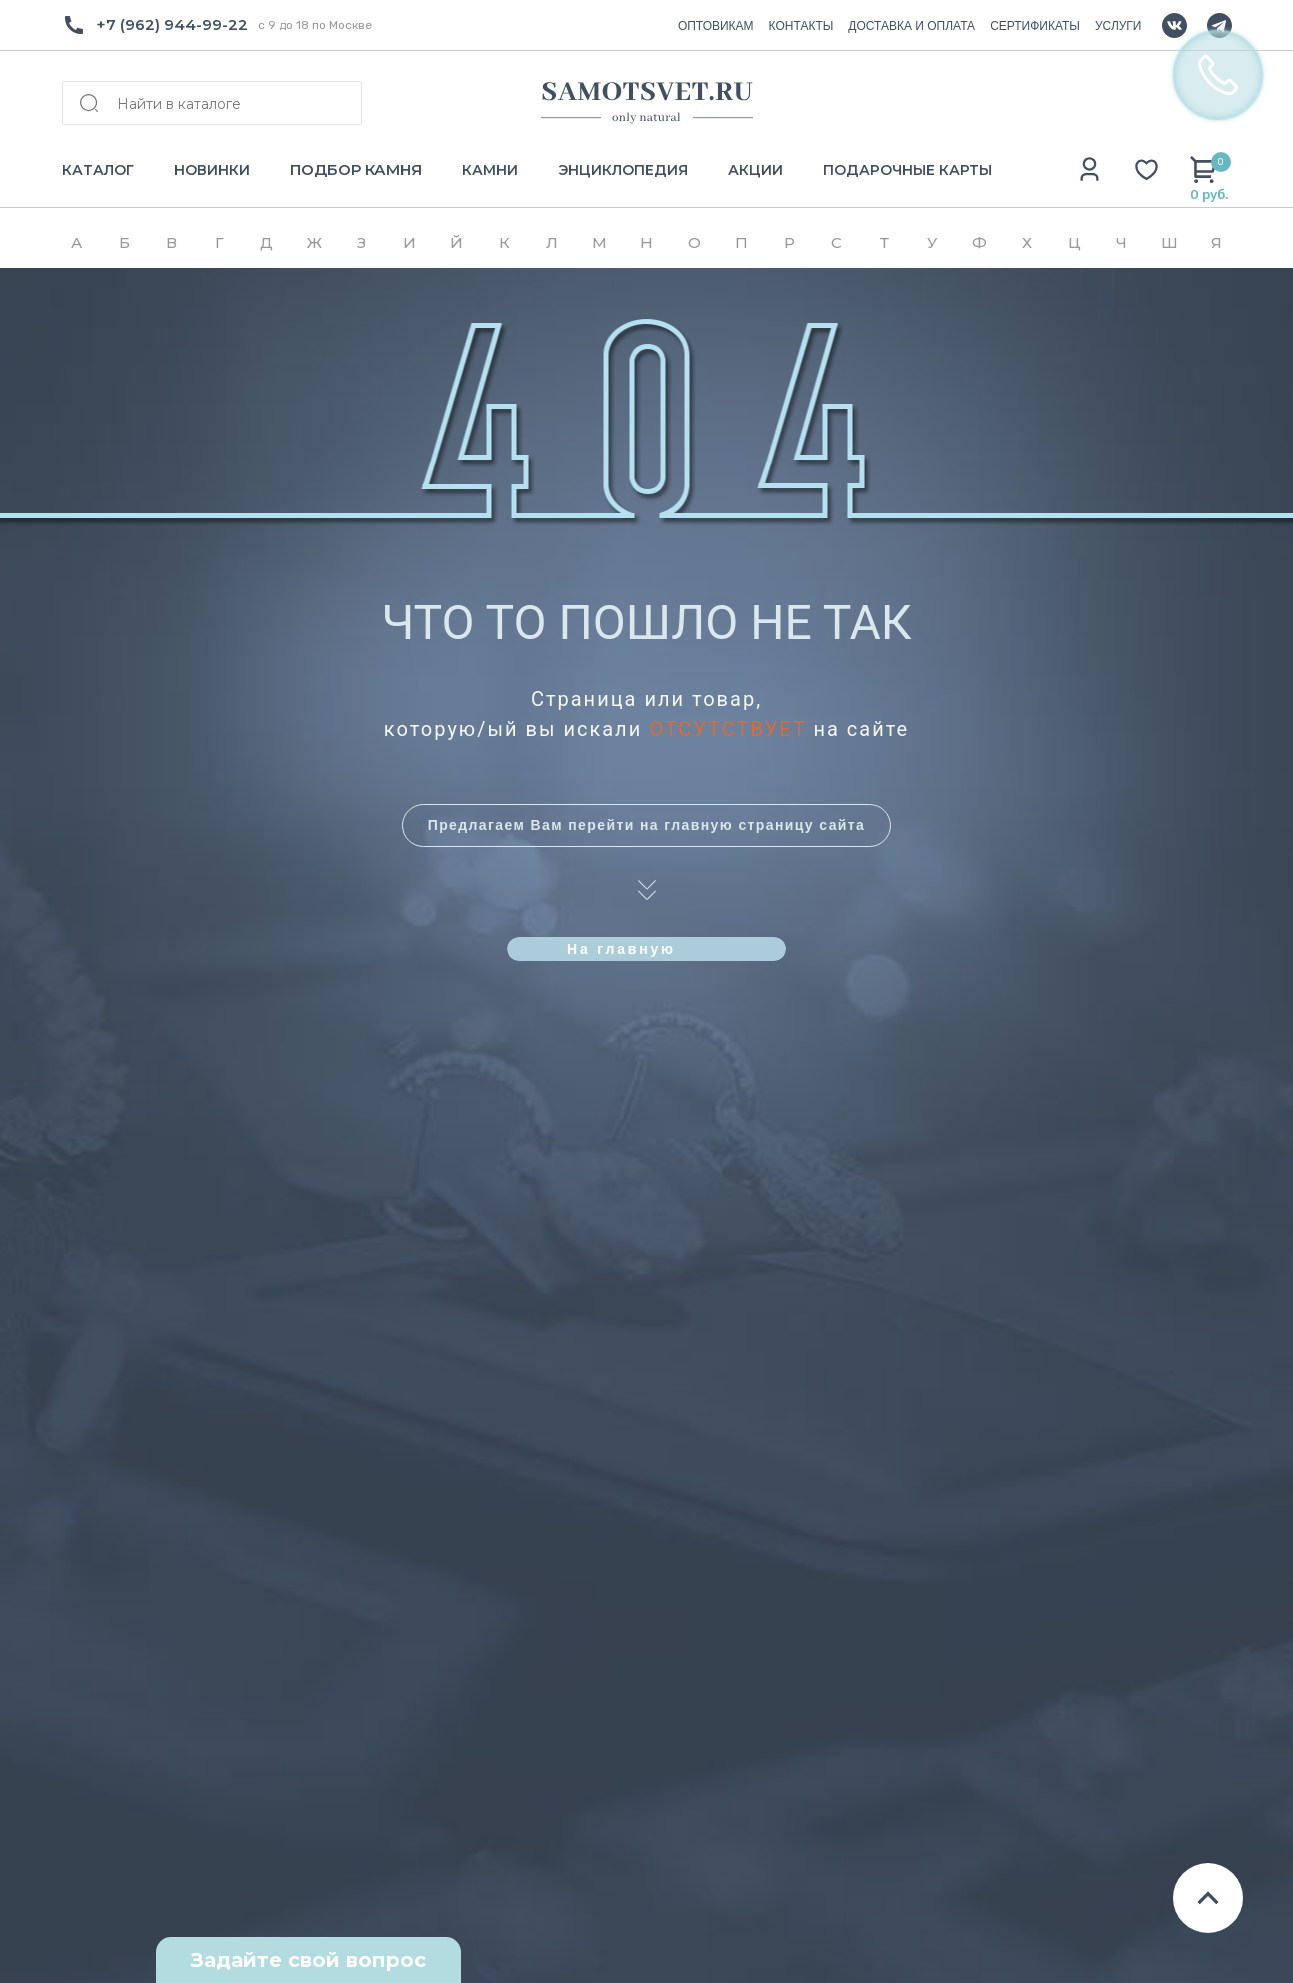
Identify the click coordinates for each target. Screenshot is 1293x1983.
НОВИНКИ (212, 170)
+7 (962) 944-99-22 (172, 24)
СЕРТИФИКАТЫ (1035, 26)
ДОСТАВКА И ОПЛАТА (911, 26)
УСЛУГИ (1118, 26)
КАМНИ (490, 170)
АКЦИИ (755, 170)
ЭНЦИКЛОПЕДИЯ (623, 170)
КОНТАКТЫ (801, 26)
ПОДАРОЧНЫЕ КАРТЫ (907, 170)
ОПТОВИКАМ (716, 26)
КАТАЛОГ (98, 170)
